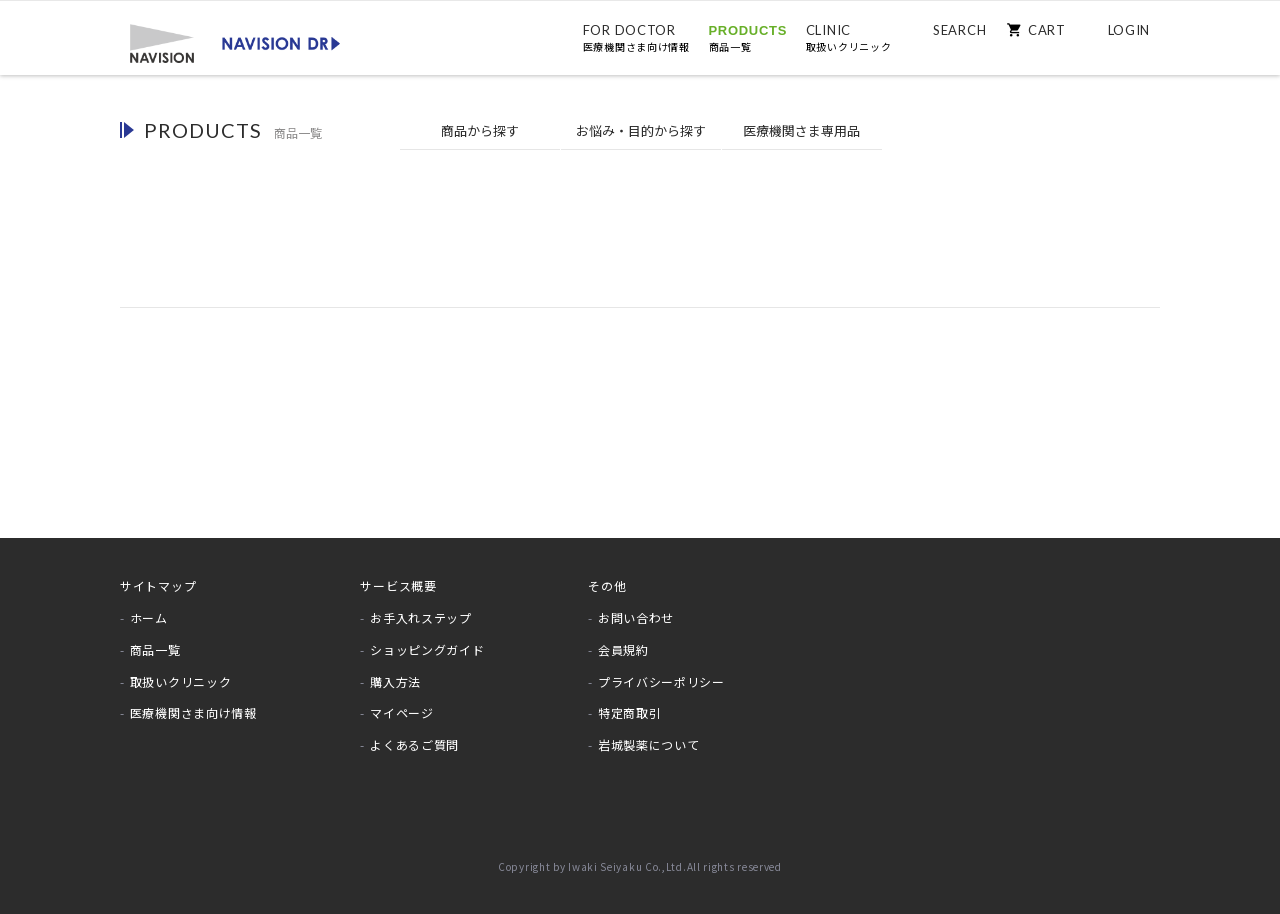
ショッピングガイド (427, 649)
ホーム (149, 617)
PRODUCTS (748, 38)
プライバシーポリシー (661, 681)
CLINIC (849, 38)
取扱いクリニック (181, 681)
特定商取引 (630, 712)
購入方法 (395, 681)
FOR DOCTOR (636, 38)
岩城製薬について (649, 744)
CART (1047, 30)
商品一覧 (155, 649)
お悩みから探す (641, 131)
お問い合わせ (636, 617)
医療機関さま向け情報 (193, 712)
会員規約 (623, 649)
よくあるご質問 (414, 744)
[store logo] (235, 42)
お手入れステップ (421, 617)
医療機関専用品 (801, 131)
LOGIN (1129, 30)
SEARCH (959, 30)
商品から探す (480, 130)
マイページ (402, 712)
